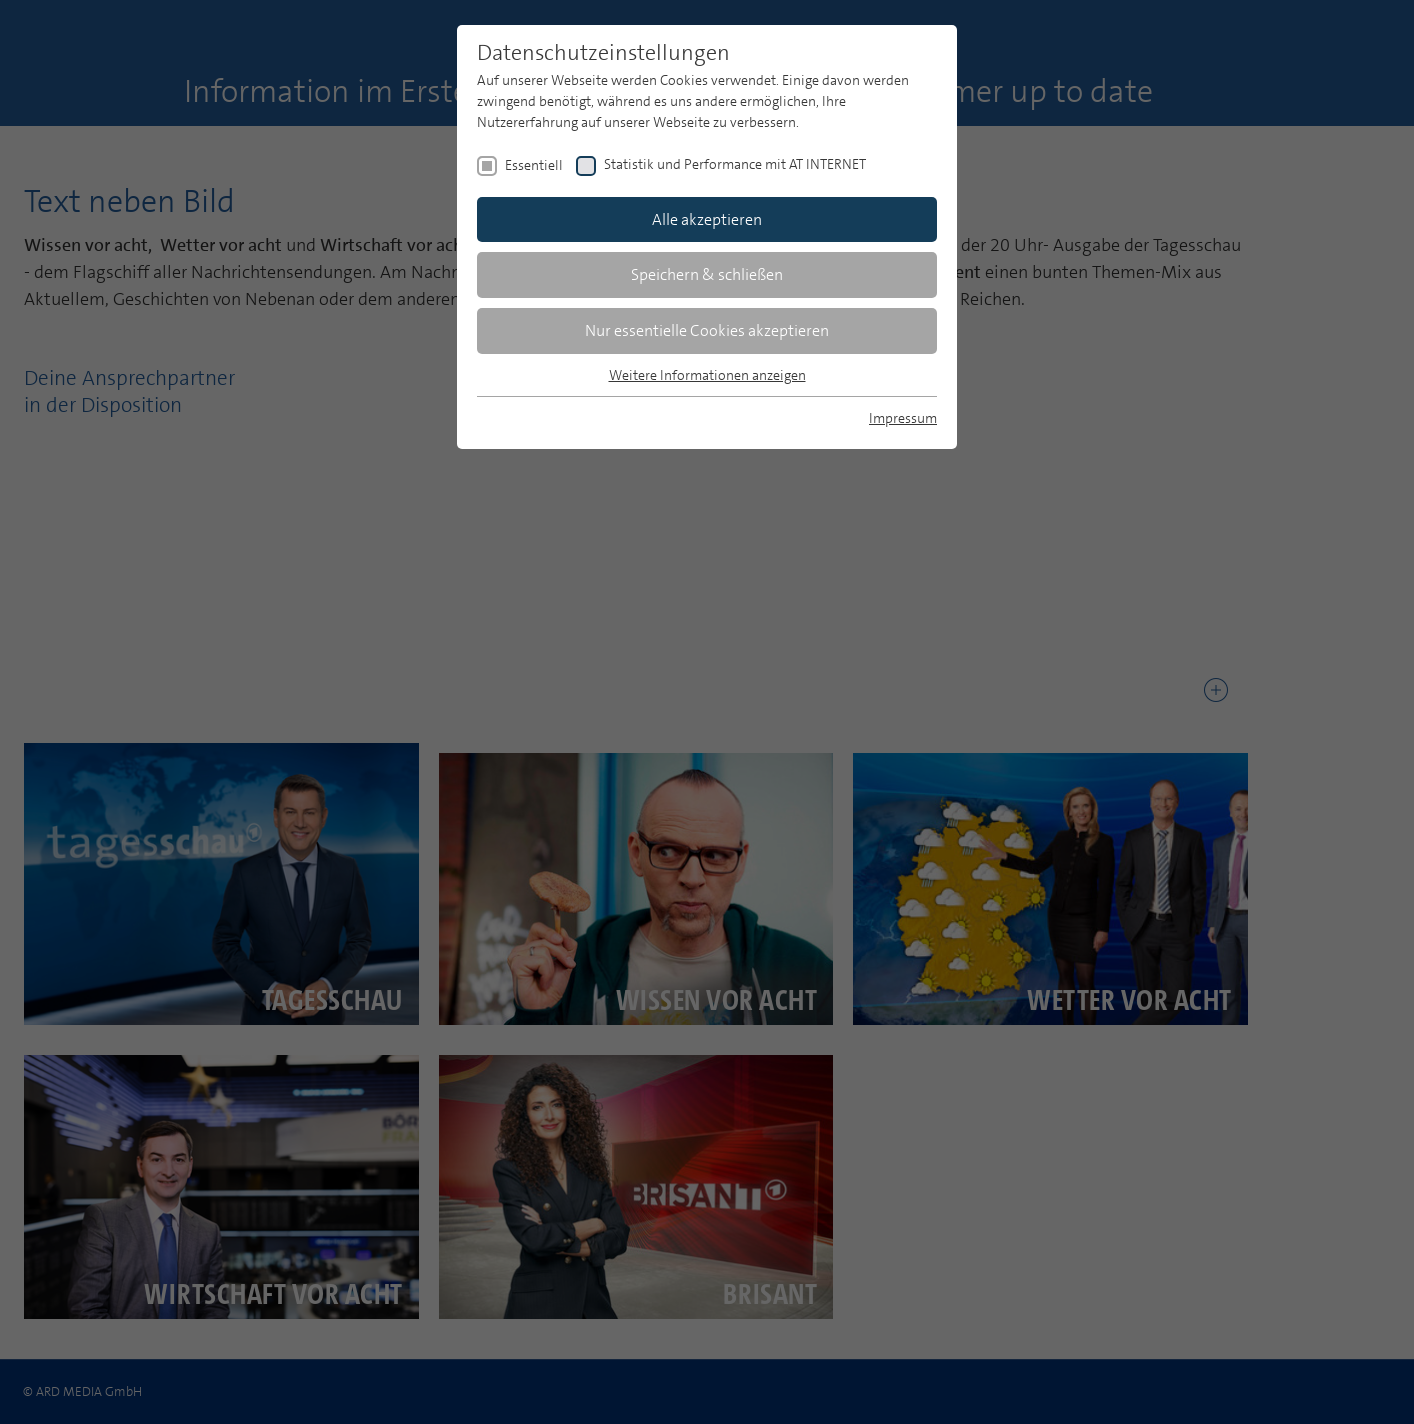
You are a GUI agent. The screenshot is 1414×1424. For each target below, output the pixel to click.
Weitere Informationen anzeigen (707, 375)
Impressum (903, 418)
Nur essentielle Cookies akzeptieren (707, 330)
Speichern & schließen (707, 274)
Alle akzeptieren (707, 219)
